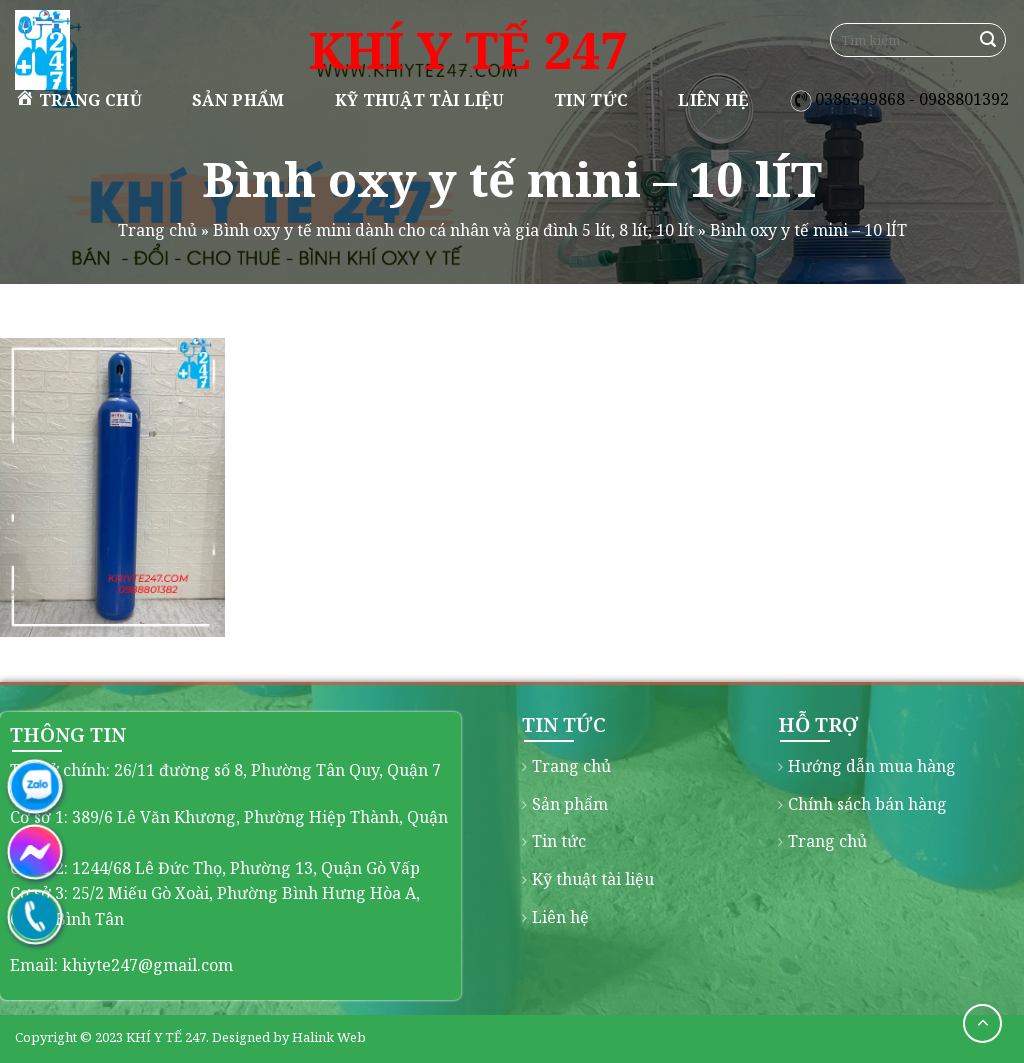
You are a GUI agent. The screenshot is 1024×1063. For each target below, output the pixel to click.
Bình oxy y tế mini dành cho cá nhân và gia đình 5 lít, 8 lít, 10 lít (453, 230)
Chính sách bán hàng (867, 804)
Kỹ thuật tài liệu (419, 100)
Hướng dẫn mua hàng (872, 766)
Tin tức (591, 100)
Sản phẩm (238, 100)
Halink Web (329, 1037)
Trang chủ (78, 99)
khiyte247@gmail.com (147, 965)
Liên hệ (713, 100)
